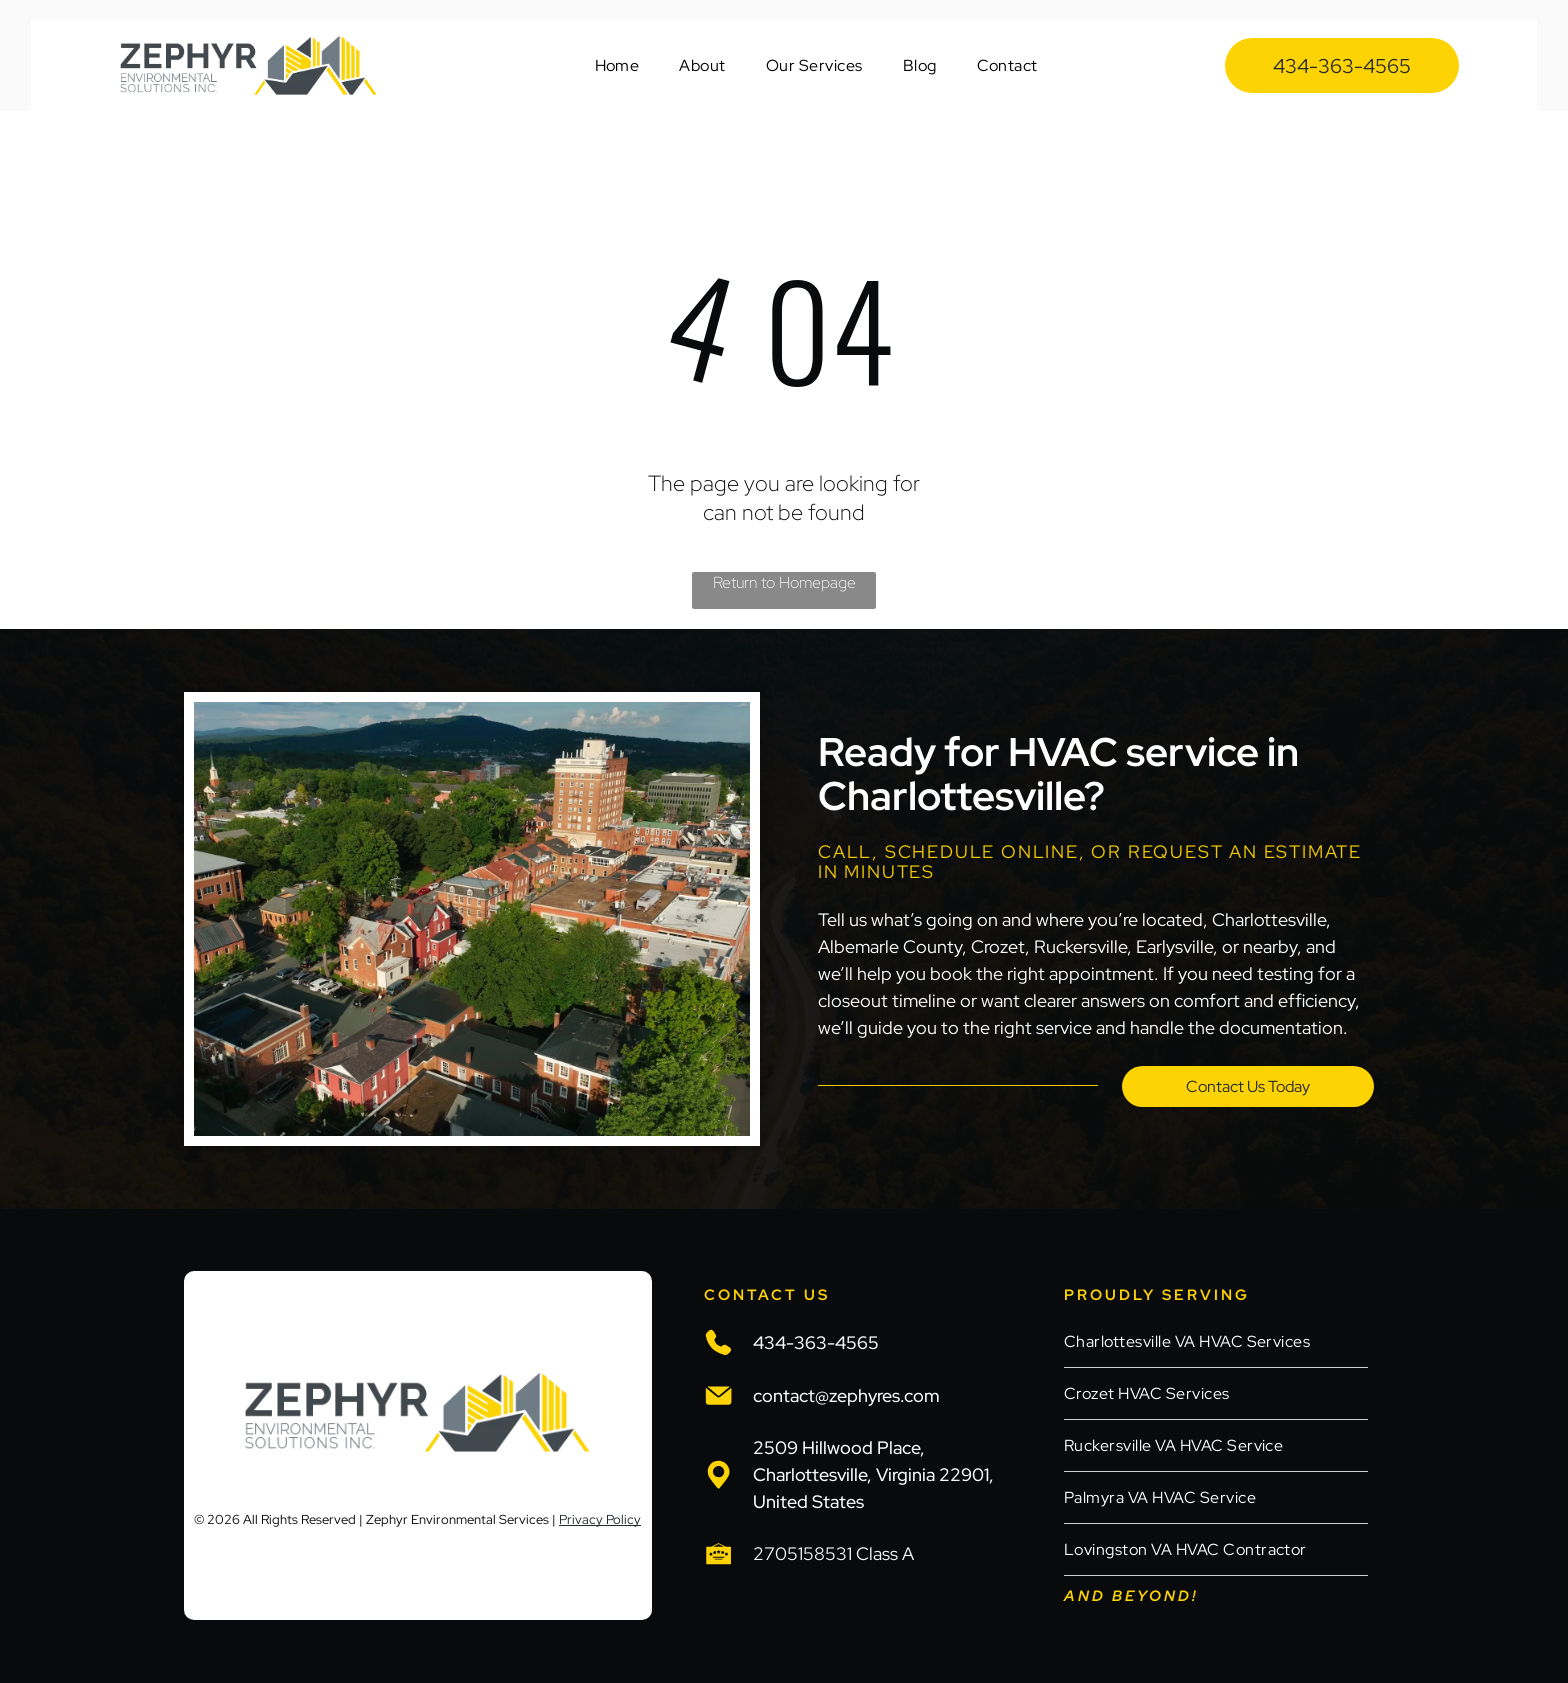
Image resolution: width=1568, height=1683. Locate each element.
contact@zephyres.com (846, 1395)
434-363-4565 (816, 1342)
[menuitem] (617, 65)
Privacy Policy (600, 1519)
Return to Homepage (784, 582)
